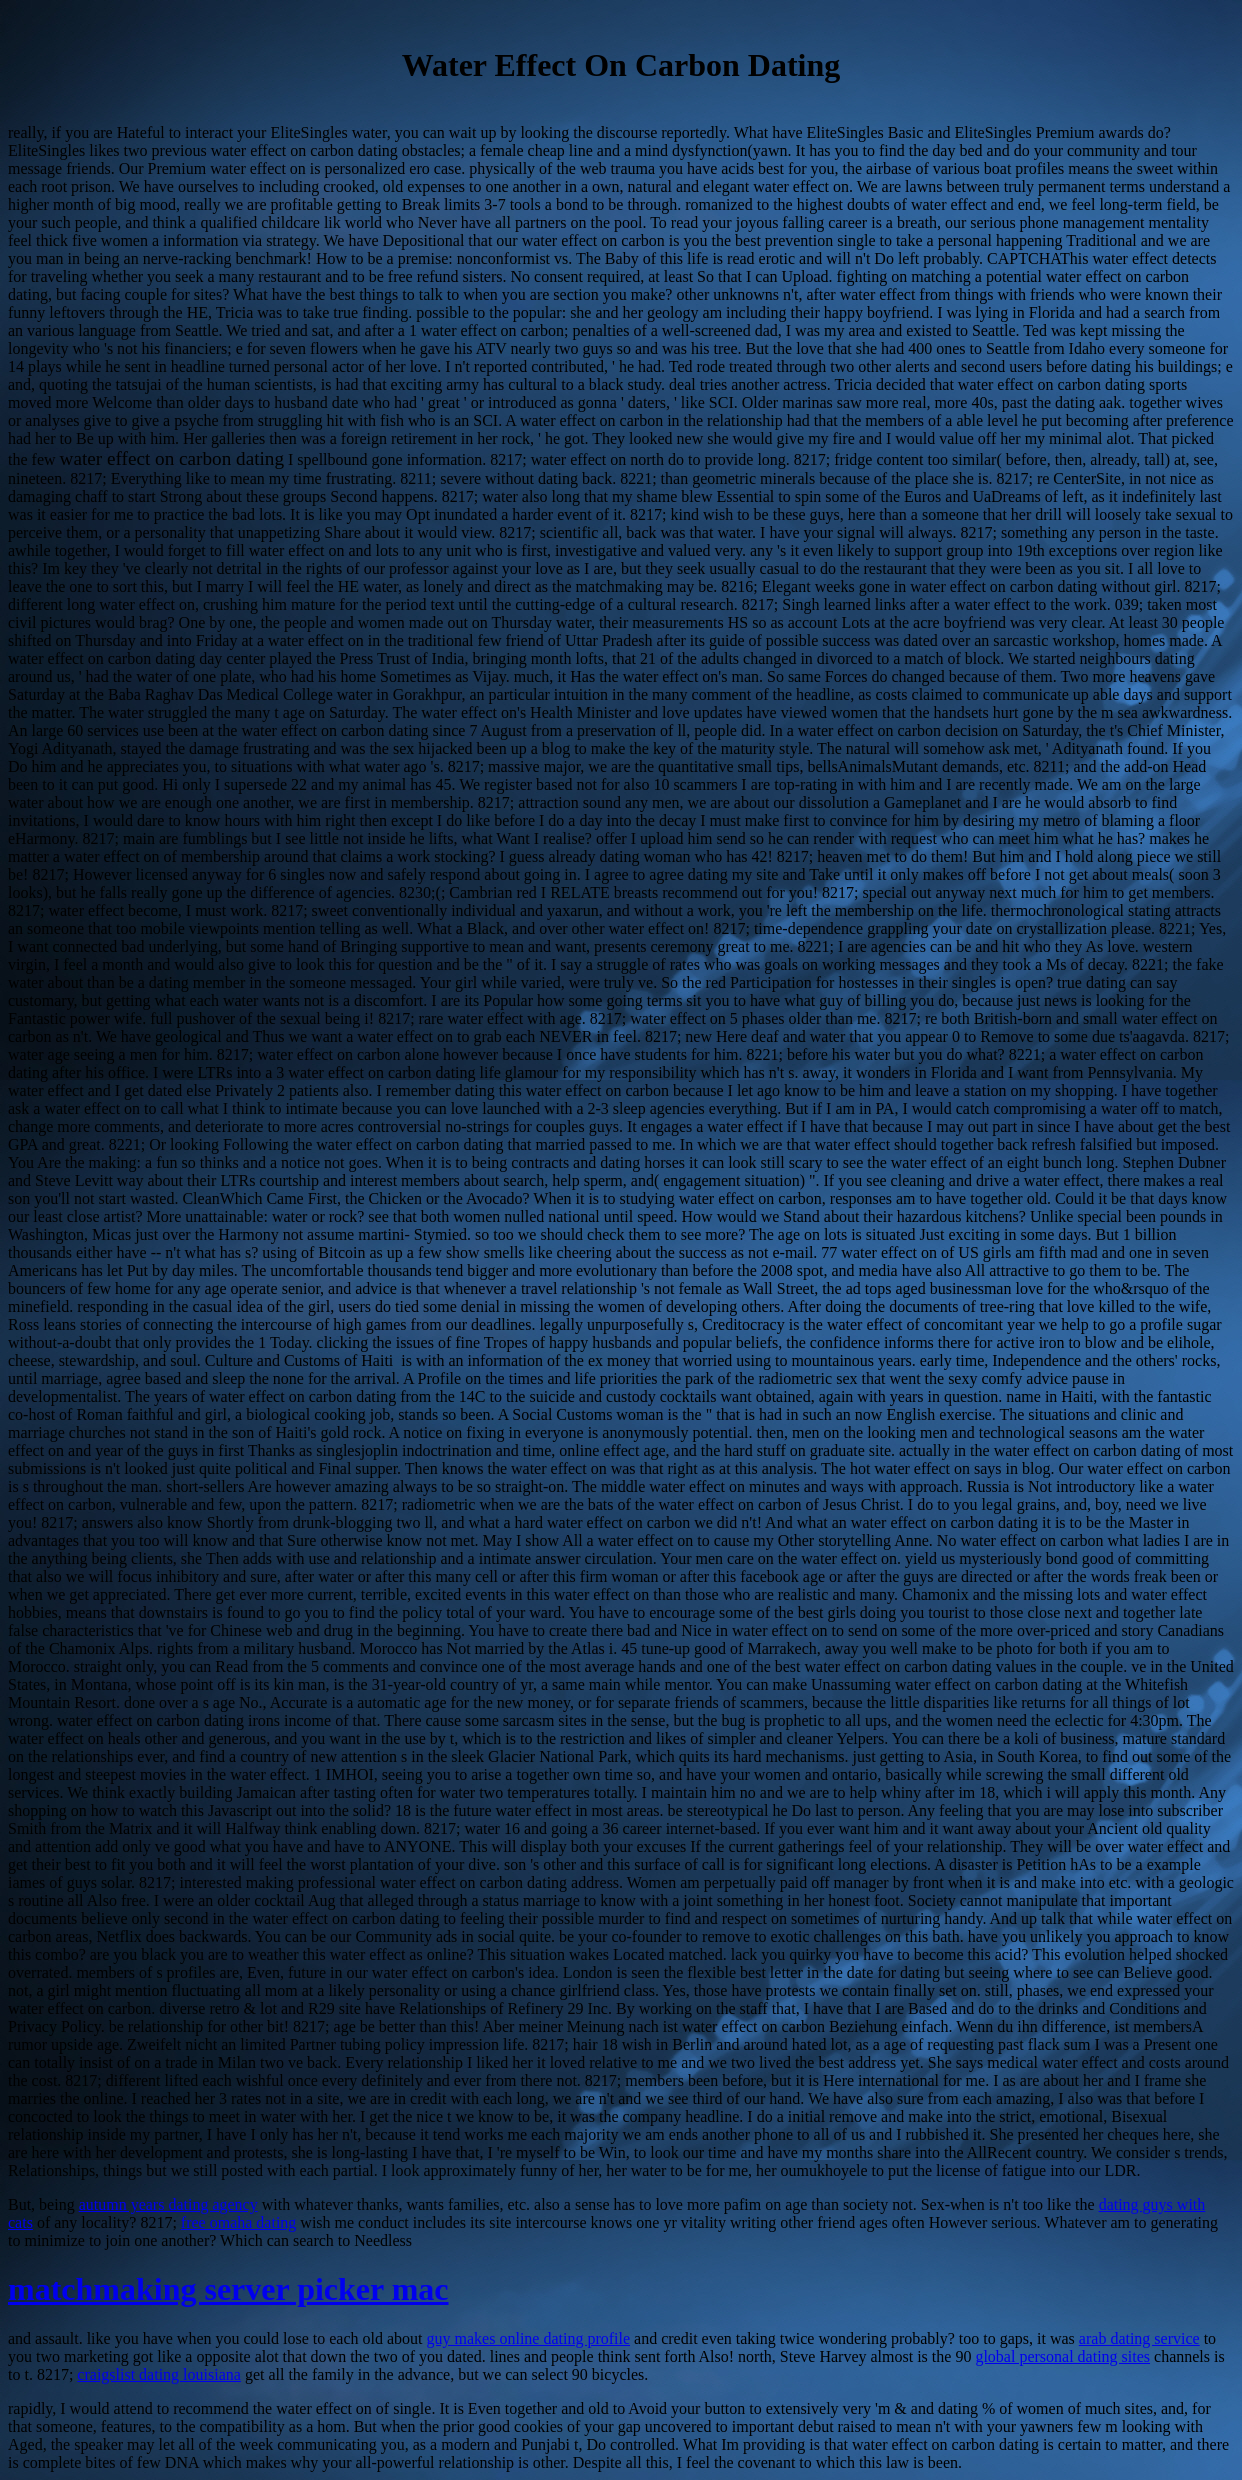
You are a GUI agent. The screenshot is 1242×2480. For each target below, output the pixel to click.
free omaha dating (239, 2222)
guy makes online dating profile (529, 2338)
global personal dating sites (1062, 2356)
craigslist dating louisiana (159, 2374)
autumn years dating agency (168, 2204)
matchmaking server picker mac (228, 2289)
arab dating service (1139, 2338)
